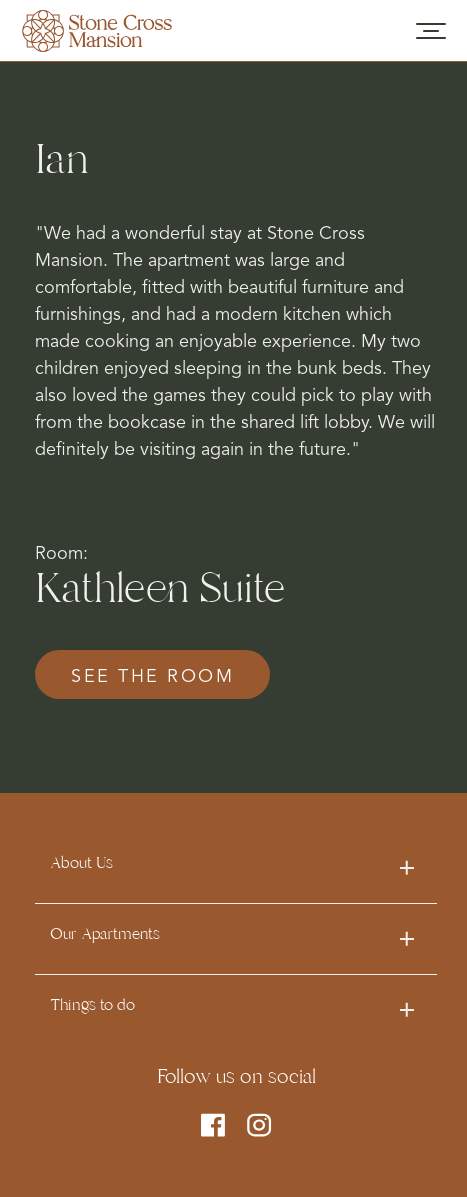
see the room (152, 677)
